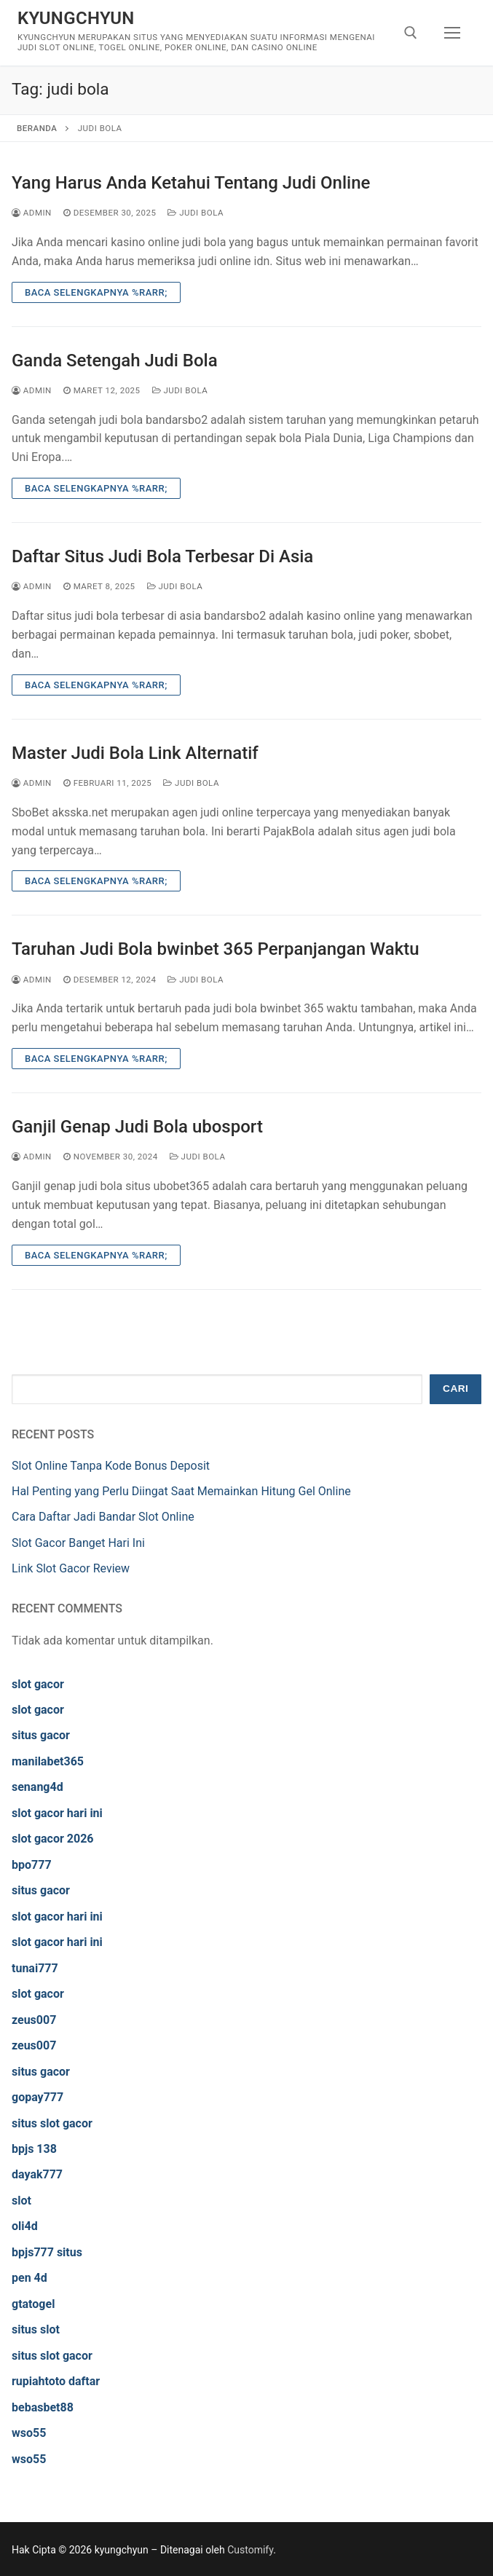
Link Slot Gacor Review (71, 1568)
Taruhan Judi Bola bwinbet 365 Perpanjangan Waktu (215, 949)
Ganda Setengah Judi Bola (115, 360)
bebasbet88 (43, 2407)
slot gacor (38, 1684)
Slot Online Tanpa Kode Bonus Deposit (111, 1466)
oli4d (25, 2226)
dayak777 (37, 2174)
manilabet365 (48, 1761)
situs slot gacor (52, 2123)
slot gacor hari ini (57, 1813)
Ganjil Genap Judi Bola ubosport (137, 1126)
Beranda (37, 128)
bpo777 (32, 1865)
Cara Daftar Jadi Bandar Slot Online (103, 1517)
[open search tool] (410, 32)
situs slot (36, 2329)
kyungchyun (76, 18)
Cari (455, 1388)
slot (21, 2200)
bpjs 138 (34, 2149)
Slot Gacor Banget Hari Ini (78, 1543)
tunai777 (35, 1968)
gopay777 (37, 2097)
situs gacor (41, 1735)
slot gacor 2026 (53, 1839)
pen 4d (29, 2278)
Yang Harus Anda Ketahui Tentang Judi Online (191, 183)
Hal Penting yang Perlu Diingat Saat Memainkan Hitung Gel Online (181, 1491)
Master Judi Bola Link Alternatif (135, 753)
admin (32, 213)
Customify (250, 2550)
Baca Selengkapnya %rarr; (96, 292)
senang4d (37, 1787)
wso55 (29, 2433)
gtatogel (33, 2304)
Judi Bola (195, 213)
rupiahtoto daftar (56, 2381)
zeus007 (34, 2020)
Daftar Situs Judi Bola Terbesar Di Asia (162, 556)
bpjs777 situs (47, 2252)
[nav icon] (452, 32)
